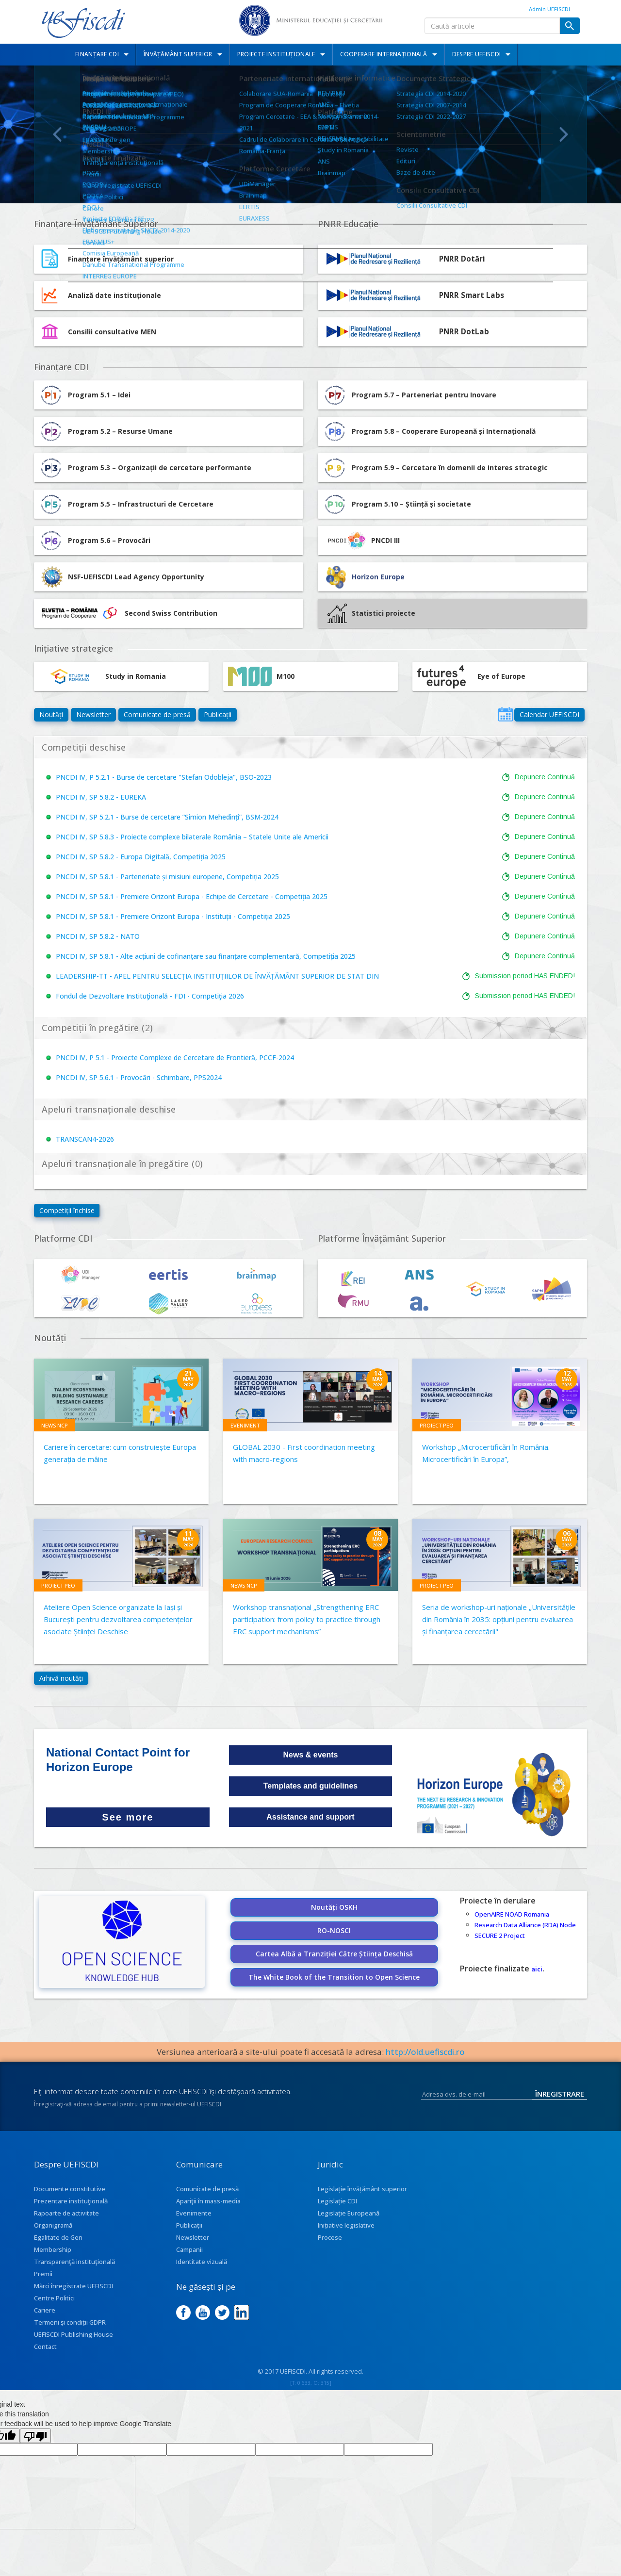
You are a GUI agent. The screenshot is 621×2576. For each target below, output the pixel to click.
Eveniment (245, 1425)
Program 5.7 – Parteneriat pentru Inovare (409, 395)
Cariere (44, 2310)
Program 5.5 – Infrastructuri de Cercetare (126, 504)
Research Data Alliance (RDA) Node (525, 1924)
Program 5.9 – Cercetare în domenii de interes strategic (435, 468)
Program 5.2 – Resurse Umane (106, 431)
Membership (52, 2249)
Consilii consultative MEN (112, 331)
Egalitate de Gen (58, 2237)
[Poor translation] (35, 2435)
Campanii (189, 2249)
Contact (45, 2346)
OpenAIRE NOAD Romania (511, 1914)
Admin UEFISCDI (549, 9)
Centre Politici (54, 2298)
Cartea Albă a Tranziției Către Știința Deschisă (334, 1953)
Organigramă (53, 2225)
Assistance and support (310, 1817)
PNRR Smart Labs (471, 295)
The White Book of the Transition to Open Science (334, 1977)
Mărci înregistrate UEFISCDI (73, 2285)
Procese (330, 2237)
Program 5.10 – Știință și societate (397, 504)
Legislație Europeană (348, 2213)
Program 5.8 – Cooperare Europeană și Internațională (429, 431)
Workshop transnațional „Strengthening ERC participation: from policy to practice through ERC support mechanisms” (306, 1619)
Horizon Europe (378, 576)
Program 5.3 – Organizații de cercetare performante (145, 468)
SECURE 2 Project (499, 1935)
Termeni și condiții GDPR (70, 2322)
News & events (310, 1755)
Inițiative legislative (346, 2225)
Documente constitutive (69, 2188)
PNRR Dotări (462, 259)
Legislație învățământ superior (362, 2188)
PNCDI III (361, 540)
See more (127, 1817)
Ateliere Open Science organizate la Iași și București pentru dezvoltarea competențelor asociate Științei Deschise (118, 1619)
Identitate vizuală (201, 2261)
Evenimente (194, 2213)
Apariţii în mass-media (208, 2201)
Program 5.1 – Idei (85, 395)
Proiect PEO (437, 1425)
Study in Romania (102, 676)
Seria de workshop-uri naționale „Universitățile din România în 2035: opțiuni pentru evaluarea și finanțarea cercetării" (498, 1619)
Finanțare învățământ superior (121, 258)
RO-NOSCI (334, 1930)
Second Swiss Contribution (128, 613)
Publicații (217, 714)
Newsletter (93, 714)
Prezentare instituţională (71, 2201)
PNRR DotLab (464, 332)
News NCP (54, 1425)
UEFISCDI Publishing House (73, 2334)
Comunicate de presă (157, 714)
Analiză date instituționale (114, 295)
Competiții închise (67, 1210)
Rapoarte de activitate (66, 2213)
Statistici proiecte (371, 613)
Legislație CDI (337, 2201)
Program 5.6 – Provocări (94, 540)
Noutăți (51, 714)
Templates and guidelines (310, 1786)
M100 (261, 676)
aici (536, 1969)
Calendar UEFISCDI (549, 714)
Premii (43, 2273)
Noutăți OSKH (334, 1907)
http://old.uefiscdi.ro (425, 2051)
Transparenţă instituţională (74, 2261)
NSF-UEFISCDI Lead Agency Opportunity (136, 576)
